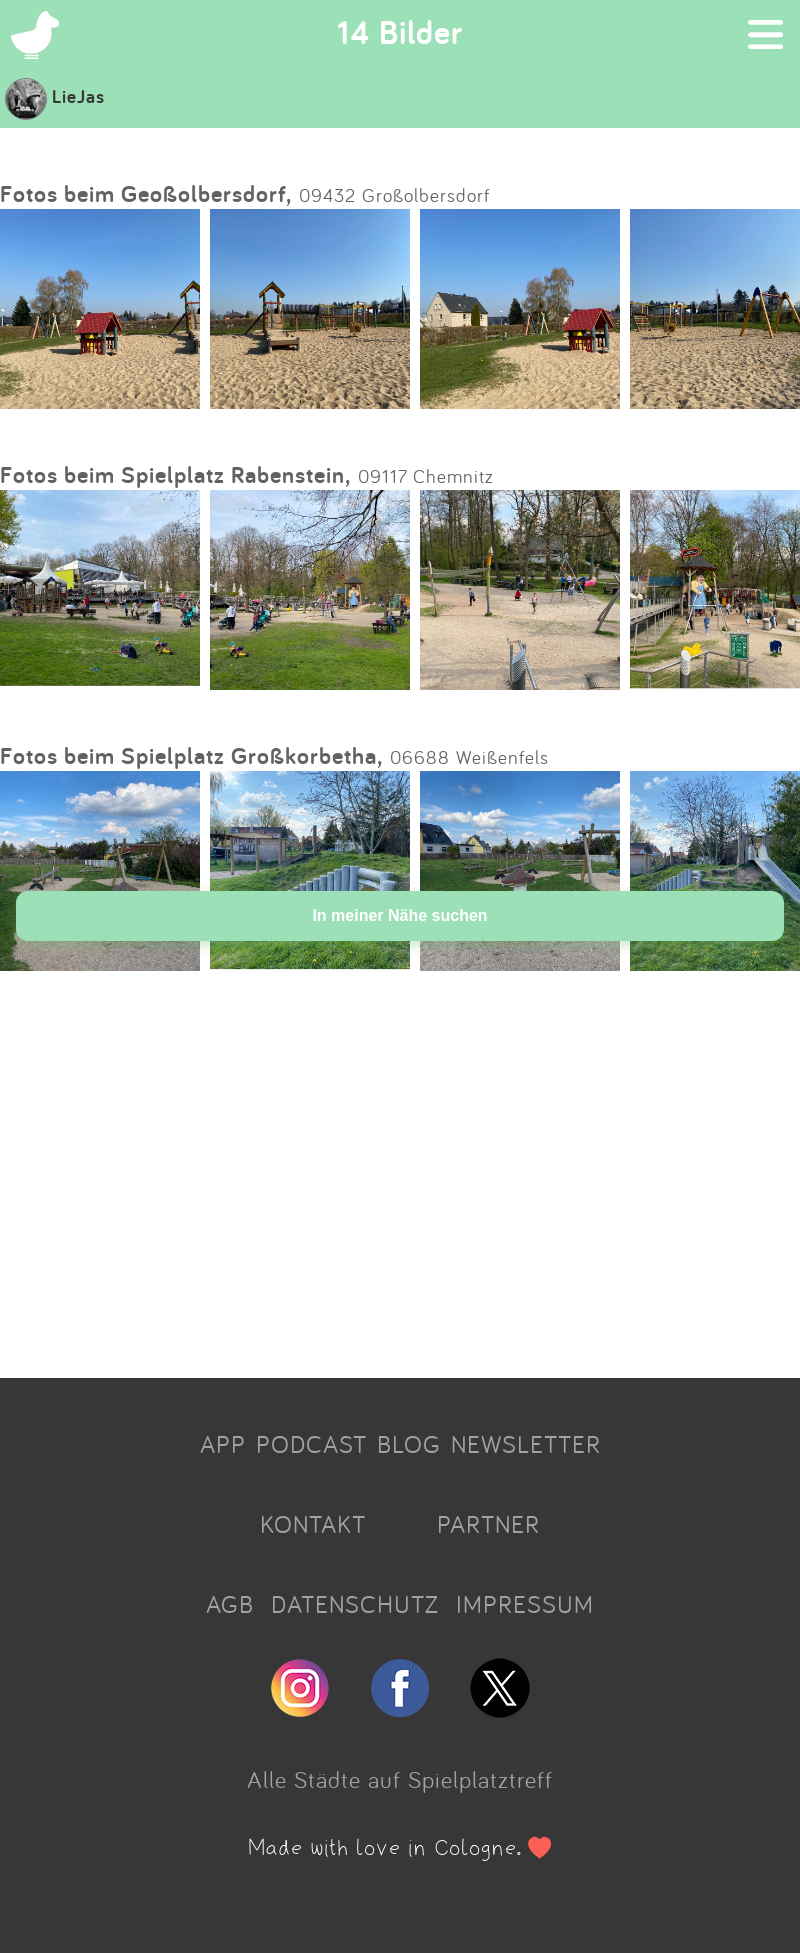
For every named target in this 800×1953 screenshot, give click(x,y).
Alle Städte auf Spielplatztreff (400, 1779)
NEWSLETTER (526, 1444)
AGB (230, 1604)
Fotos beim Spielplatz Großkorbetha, (191, 755)
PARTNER (488, 1524)
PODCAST (311, 1444)
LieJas (55, 96)
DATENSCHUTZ (355, 1604)
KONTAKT (313, 1524)
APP (223, 1444)
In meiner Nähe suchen (399, 915)
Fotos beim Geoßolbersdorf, (146, 193)
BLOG (409, 1444)
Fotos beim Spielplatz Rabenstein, (175, 474)
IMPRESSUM (525, 1604)
